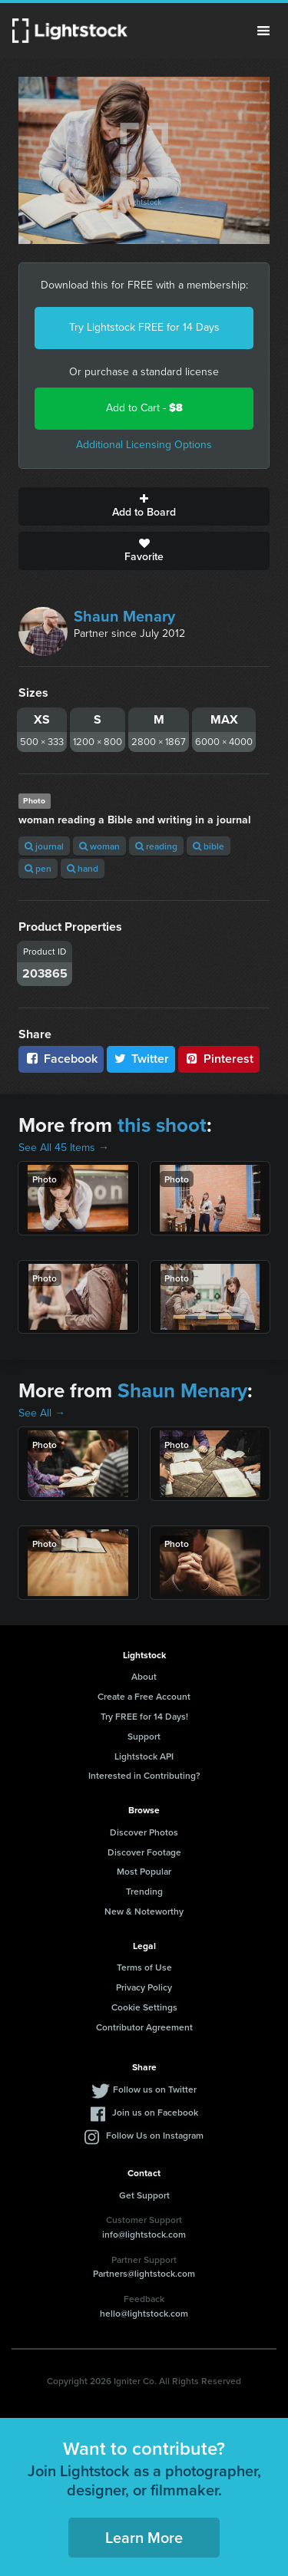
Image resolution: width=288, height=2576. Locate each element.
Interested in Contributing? (144, 1775)
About (144, 1676)
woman (99, 846)
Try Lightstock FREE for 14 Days (144, 327)
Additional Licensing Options (144, 445)
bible (208, 846)
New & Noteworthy (144, 1911)
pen (38, 868)
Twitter (141, 1058)
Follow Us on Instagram (155, 2135)
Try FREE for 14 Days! (144, 1716)
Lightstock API (144, 1756)
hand (82, 868)
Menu (263, 30)
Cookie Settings (144, 2007)
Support (144, 1736)
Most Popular (144, 1871)
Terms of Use (144, 1967)
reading (156, 846)
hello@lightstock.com (144, 2313)
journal (44, 846)
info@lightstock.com (144, 2234)
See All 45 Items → (63, 1148)
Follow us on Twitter (155, 2089)
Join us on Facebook (155, 2112)
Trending (144, 1891)
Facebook (61, 1058)
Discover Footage (144, 1852)
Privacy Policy (144, 1987)
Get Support (144, 2195)
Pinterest (218, 1058)
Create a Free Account (144, 1696)
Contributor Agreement (144, 2026)
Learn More (144, 2537)
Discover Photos (144, 1832)
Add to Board (144, 506)
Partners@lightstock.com (144, 2273)
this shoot (162, 1125)
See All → (41, 1413)
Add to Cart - (144, 408)
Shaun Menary (124, 616)
